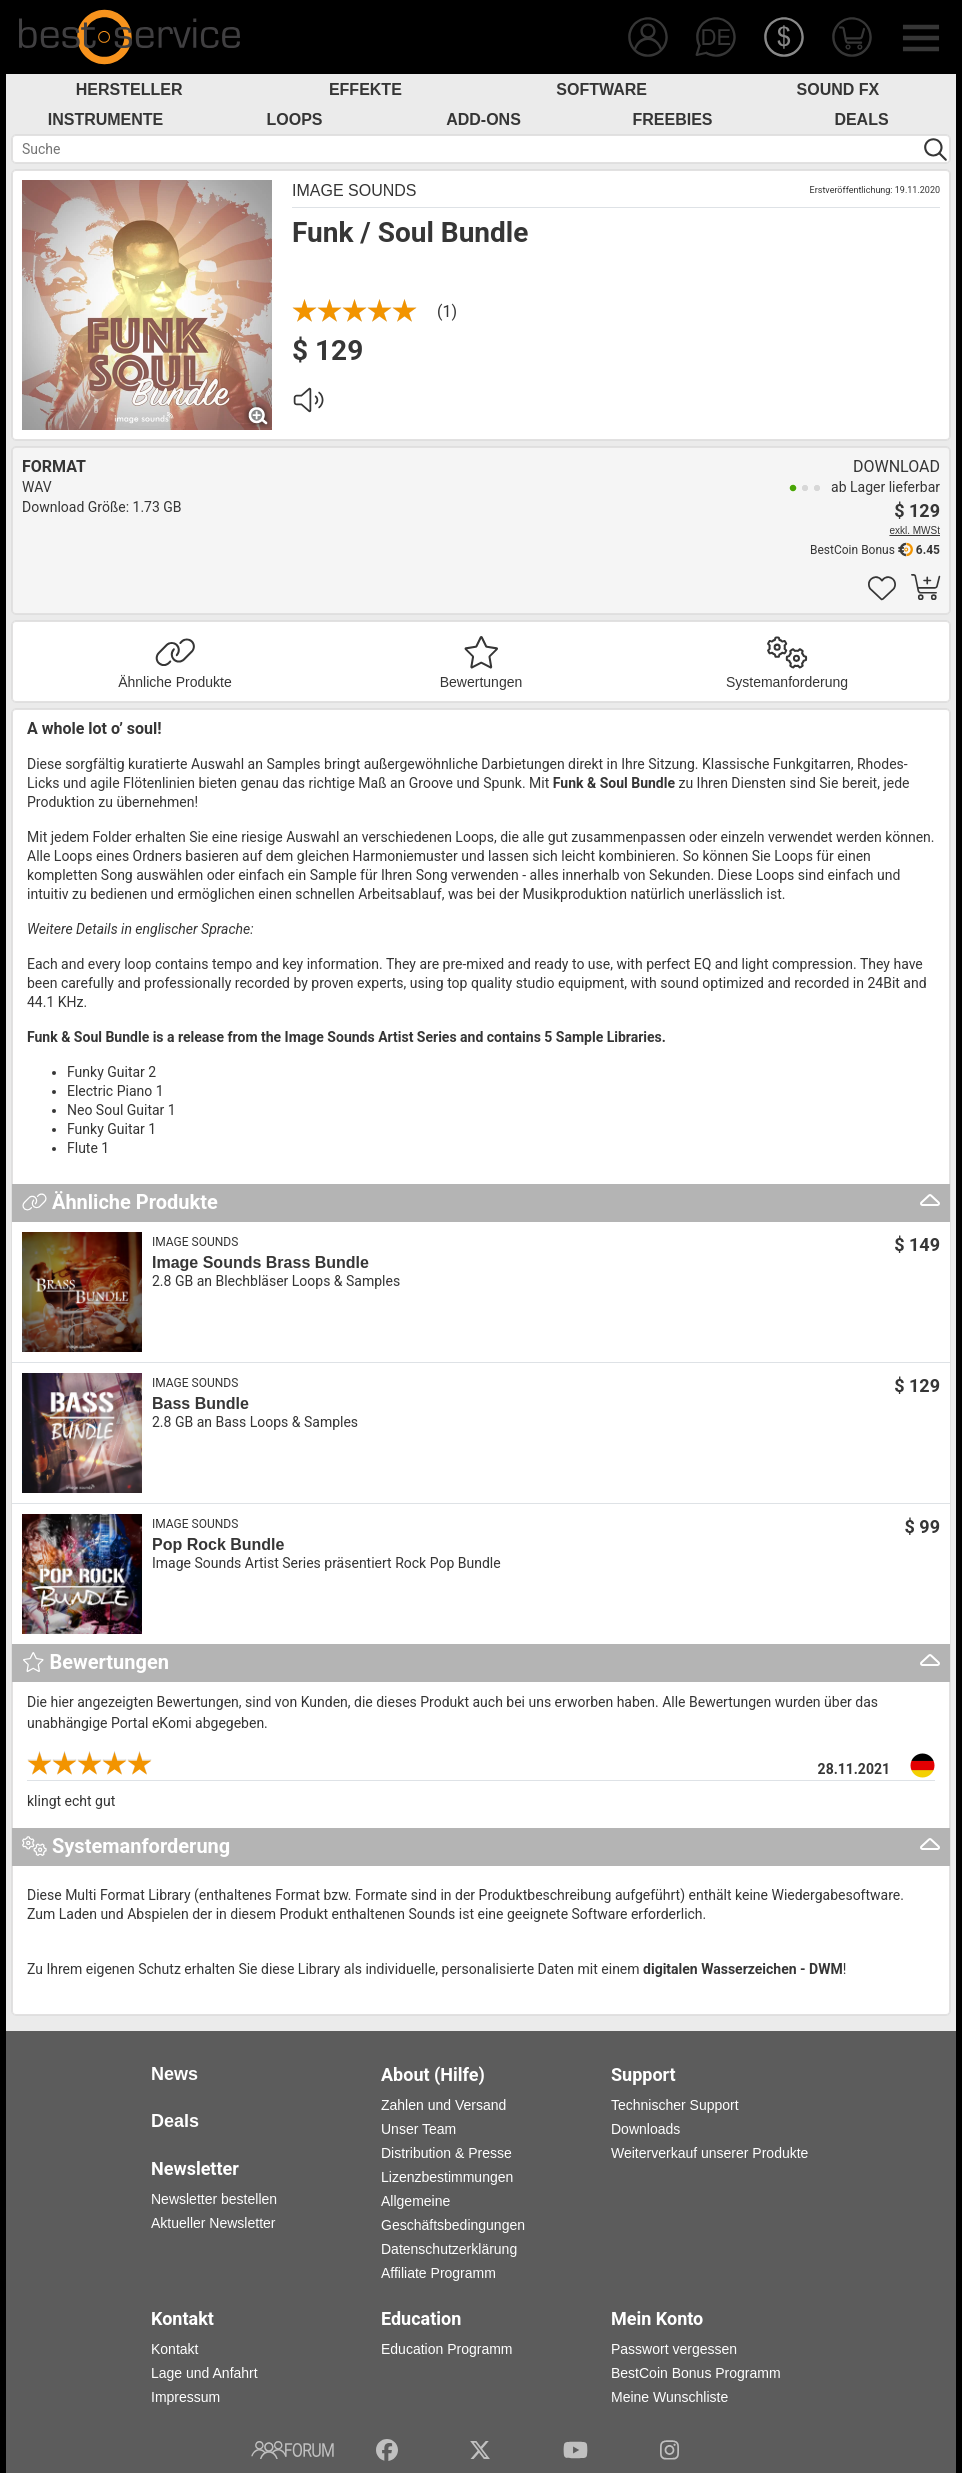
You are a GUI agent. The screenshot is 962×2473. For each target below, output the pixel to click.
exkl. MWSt (914, 530)
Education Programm (447, 2349)
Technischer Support (675, 2105)
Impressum (185, 2397)
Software (601, 89)
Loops (294, 119)
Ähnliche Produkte (175, 682)
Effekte (365, 89)
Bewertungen (481, 682)
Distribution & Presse (446, 2153)
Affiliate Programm (438, 2273)
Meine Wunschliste (669, 2397)
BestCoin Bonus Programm (696, 2373)
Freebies (672, 119)
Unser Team (418, 2129)
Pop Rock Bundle (218, 1544)
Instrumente (106, 119)
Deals (861, 119)
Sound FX (838, 89)
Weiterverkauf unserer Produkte (709, 2153)
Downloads (645, 2129)
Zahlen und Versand (443, 2105)
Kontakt (174, 2349)
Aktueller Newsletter (213, 2223)
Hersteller (129, 89)
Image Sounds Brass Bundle (260, 1262)
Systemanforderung (787, 682)
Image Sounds (354, 190)
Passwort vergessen (674, 2349)
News (174, 2074)
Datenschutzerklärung (449, 2249)
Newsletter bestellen (214, 2199)
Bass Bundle (200, 1403)
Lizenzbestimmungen (447, 2177)
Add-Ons (483, 119)
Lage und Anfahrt (204, 2373)
